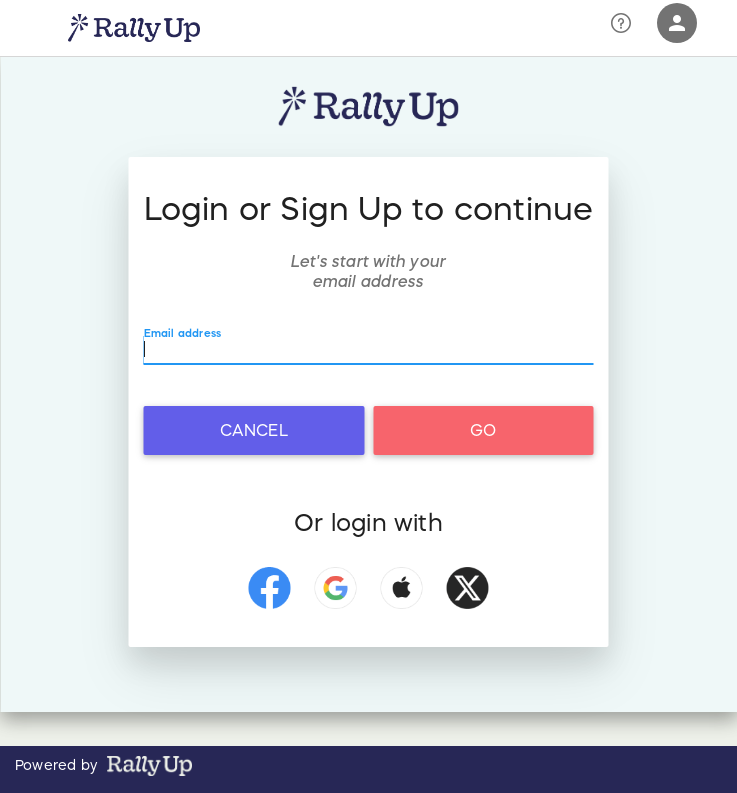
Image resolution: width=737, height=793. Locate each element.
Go (483, 430)
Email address (183, 333)
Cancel (254, 430)
